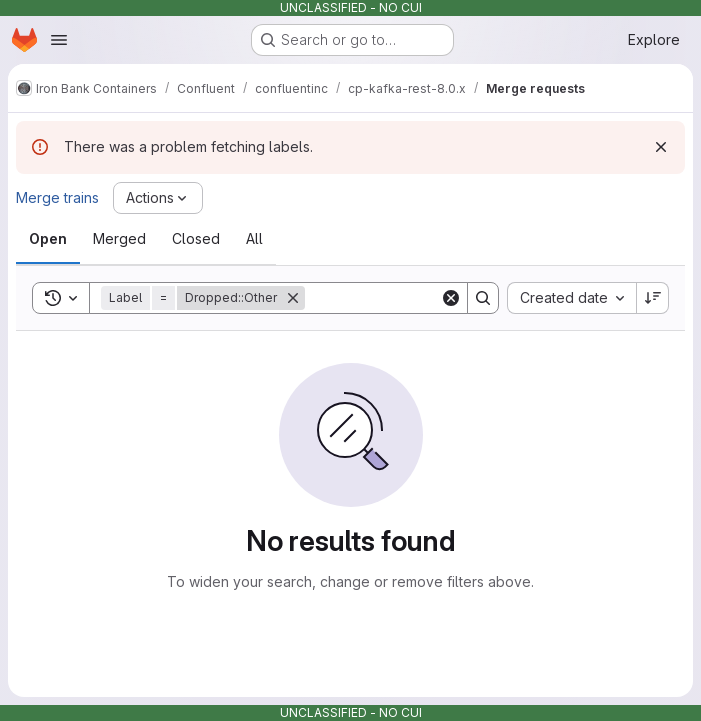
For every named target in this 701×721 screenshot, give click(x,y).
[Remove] (293, 298)
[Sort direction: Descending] (653, 298)
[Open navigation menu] (59, 40)
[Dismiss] (661, 147)
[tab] (48, 239)
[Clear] (451, 298)
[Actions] (158, 198)
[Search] (429, 298)
